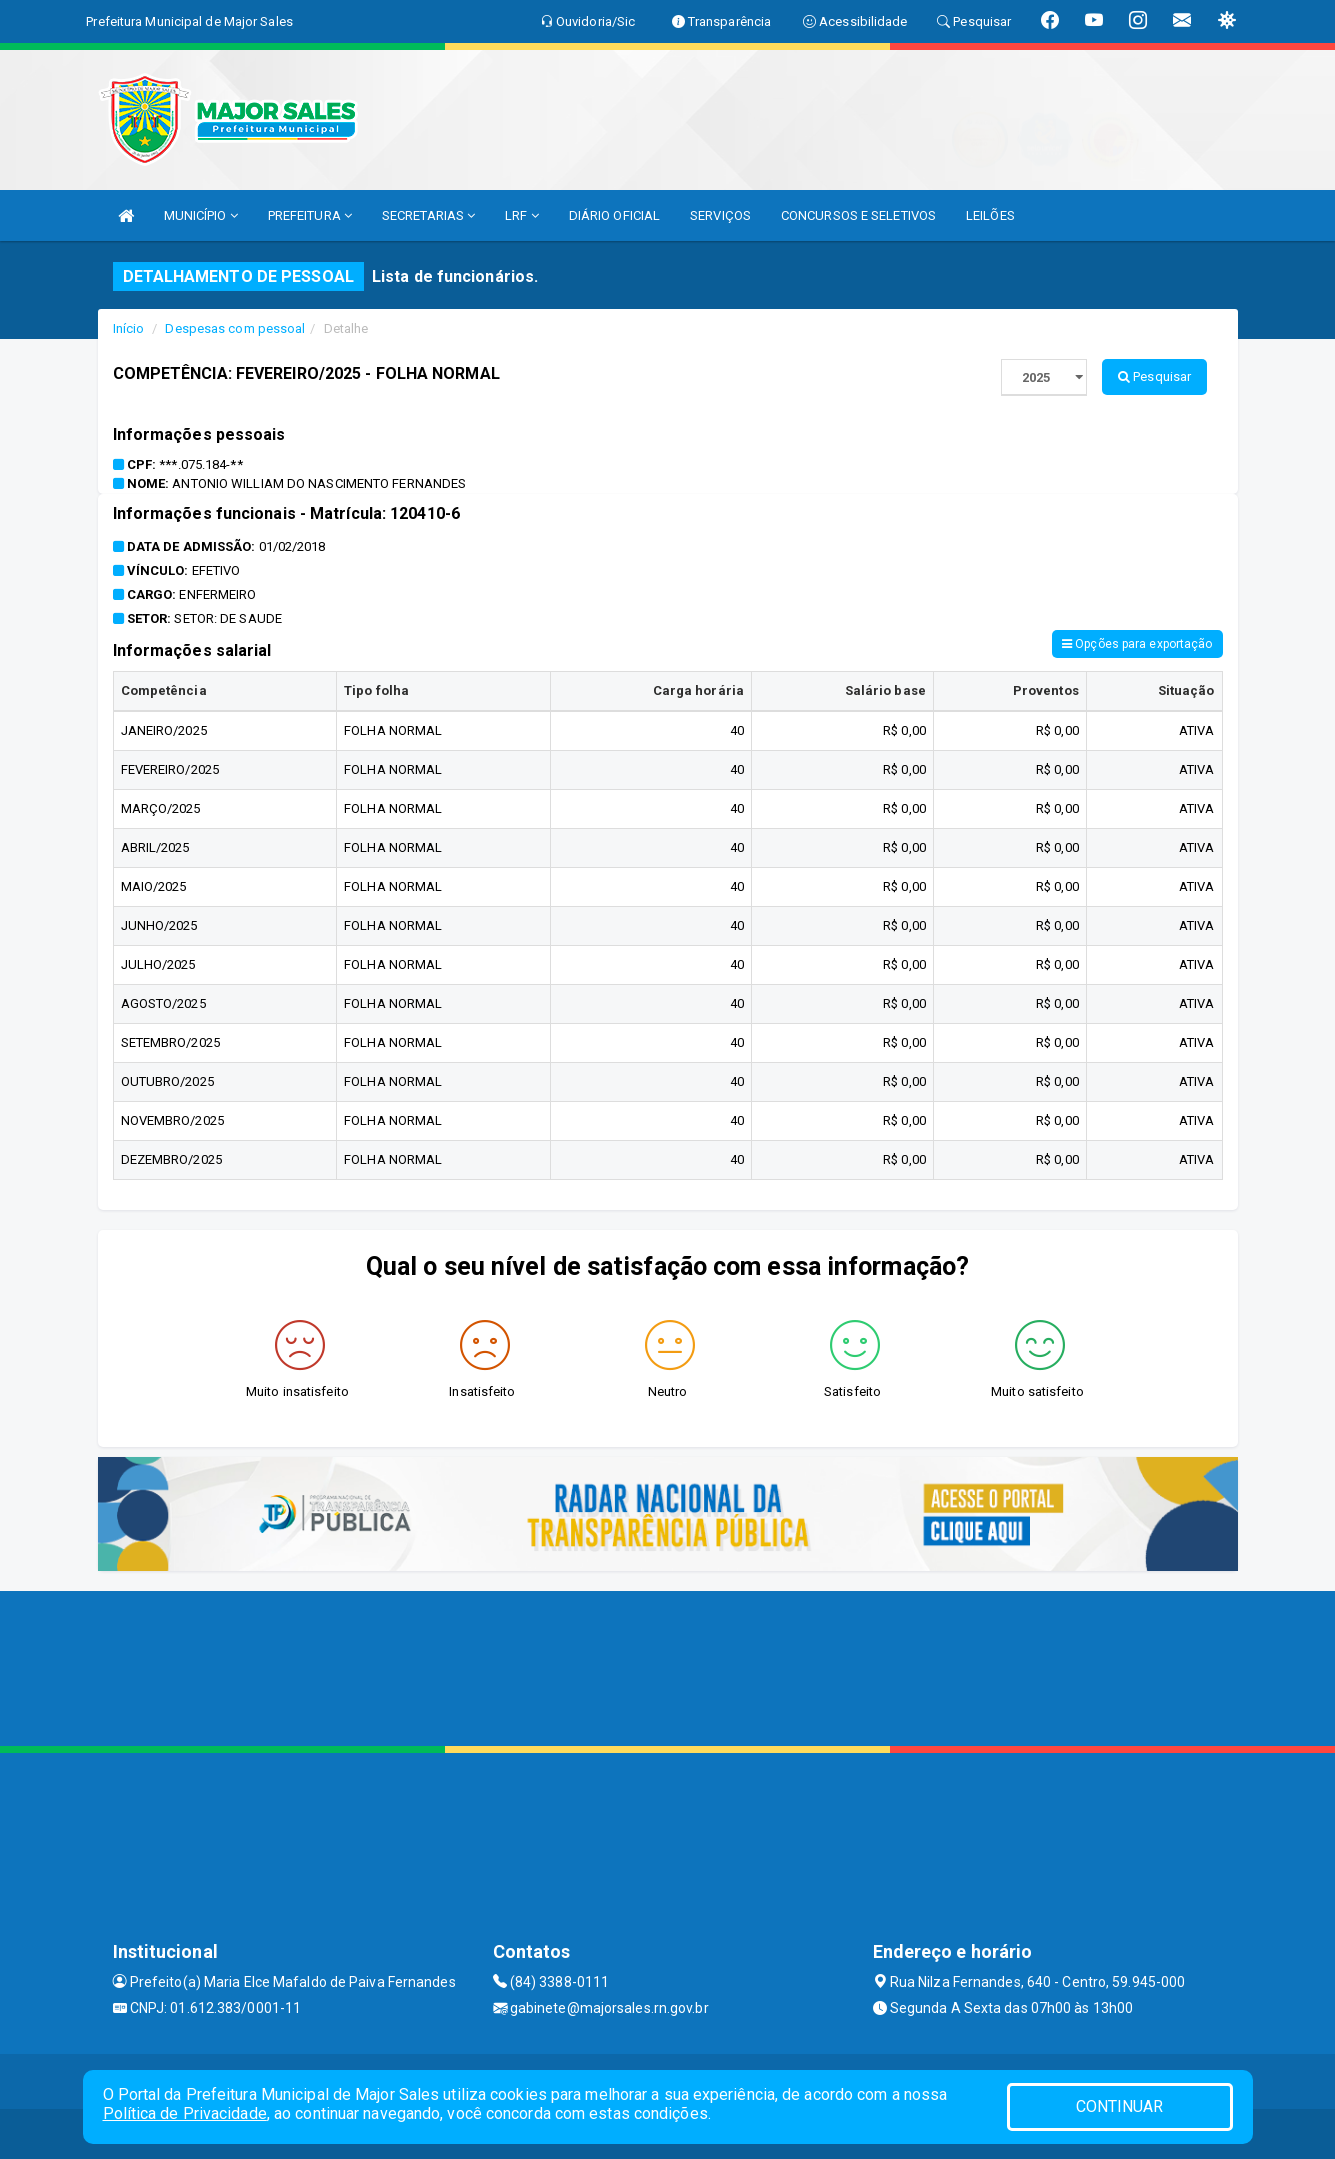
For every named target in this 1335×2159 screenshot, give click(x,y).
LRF (522, 215)
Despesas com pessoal (235, 328)
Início (129, 328)
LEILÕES (990, 215)
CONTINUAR (1120, 2106)
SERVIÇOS (720, 215)
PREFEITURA (310, 215)
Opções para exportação (1137, 644)
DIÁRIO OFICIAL (614, 215)
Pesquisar (1154, 376)
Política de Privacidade (185, 2113)
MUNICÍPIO (201, 215)
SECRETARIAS (428, 215)
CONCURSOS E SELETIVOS (858, 215)
